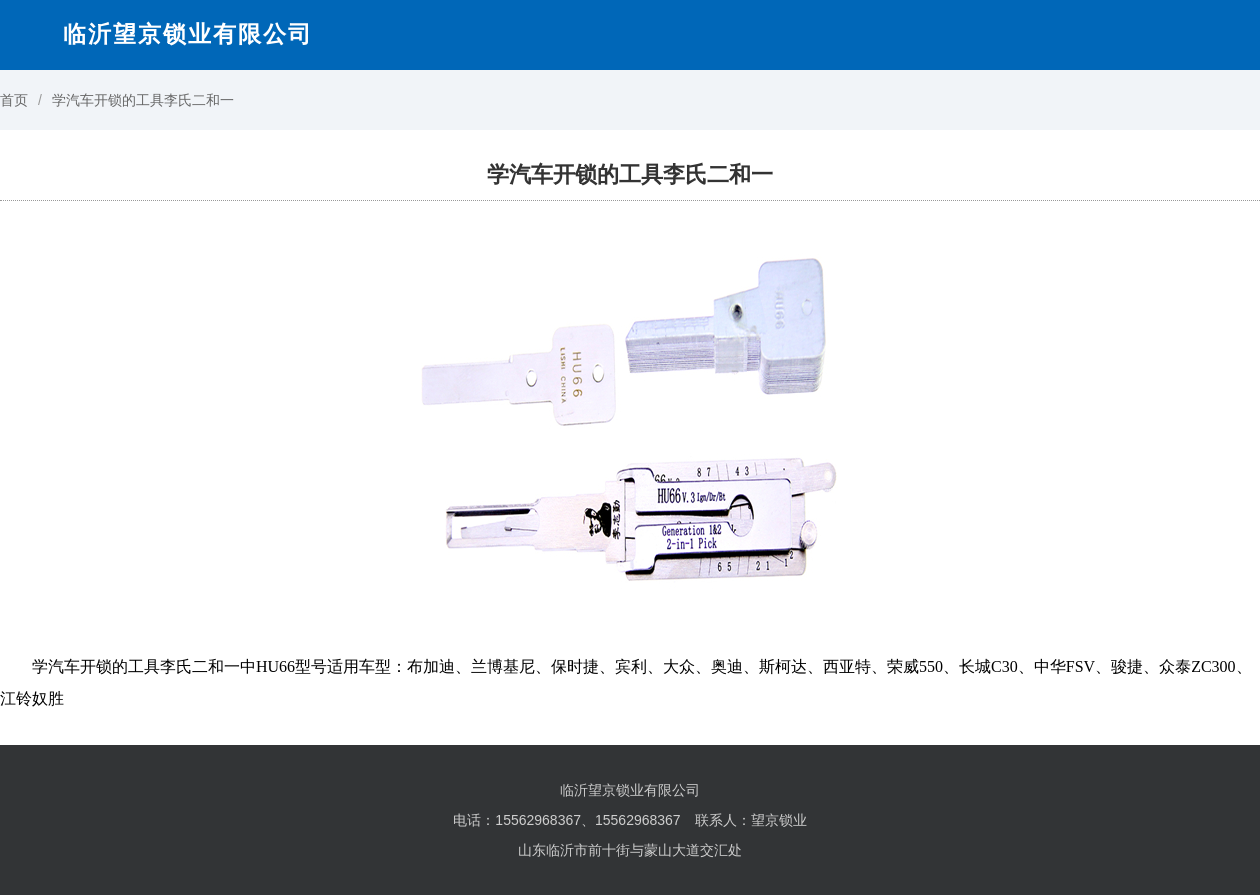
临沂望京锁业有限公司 (188, 34)
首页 (14, 100)
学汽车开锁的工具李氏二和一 (143, 100)
